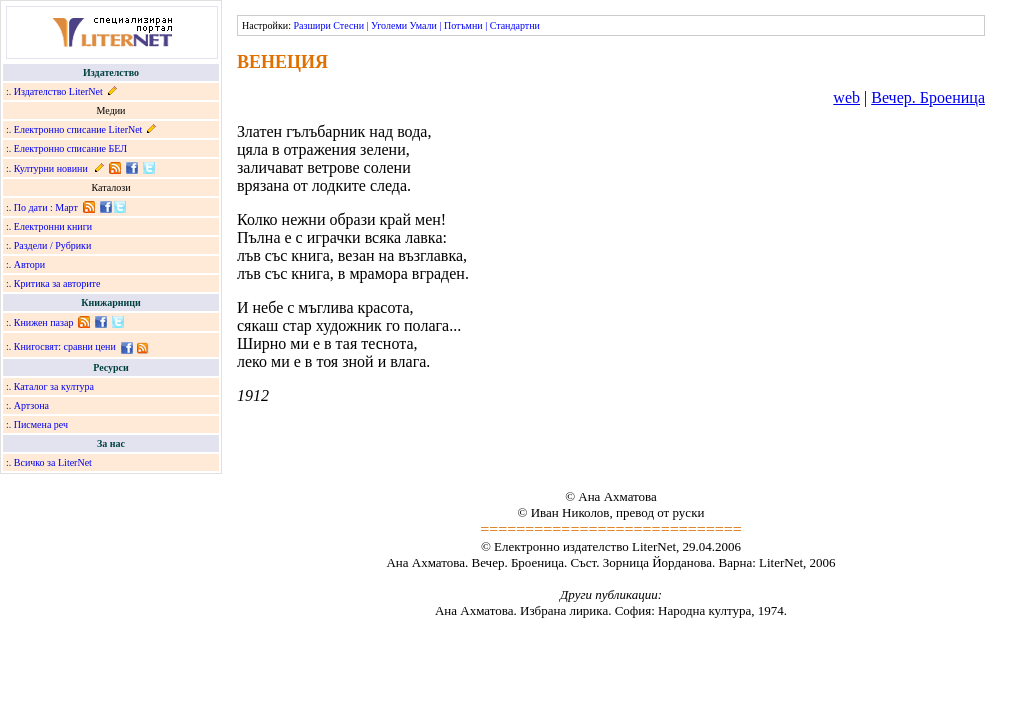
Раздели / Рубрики (53, 245)
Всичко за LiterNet (53, 462)
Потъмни (463, 25)
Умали (423, 25)
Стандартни (515, 25)
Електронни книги (53, 226)
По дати (31, 207)
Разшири (311, 25)
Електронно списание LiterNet (78, 129)
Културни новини (51, 168)
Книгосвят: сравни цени (65, 346)
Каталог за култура (54, 386)
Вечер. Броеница (928, 97)
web (846, 97)
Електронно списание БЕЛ (70, 148)
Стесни (348, 25)
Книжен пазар (44, 322)
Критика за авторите (57, 283)
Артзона (31, 405)
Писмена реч (41, 424)
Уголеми (389, 25)
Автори (29, 264)
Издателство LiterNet (58, 91)
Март (66, 207)
